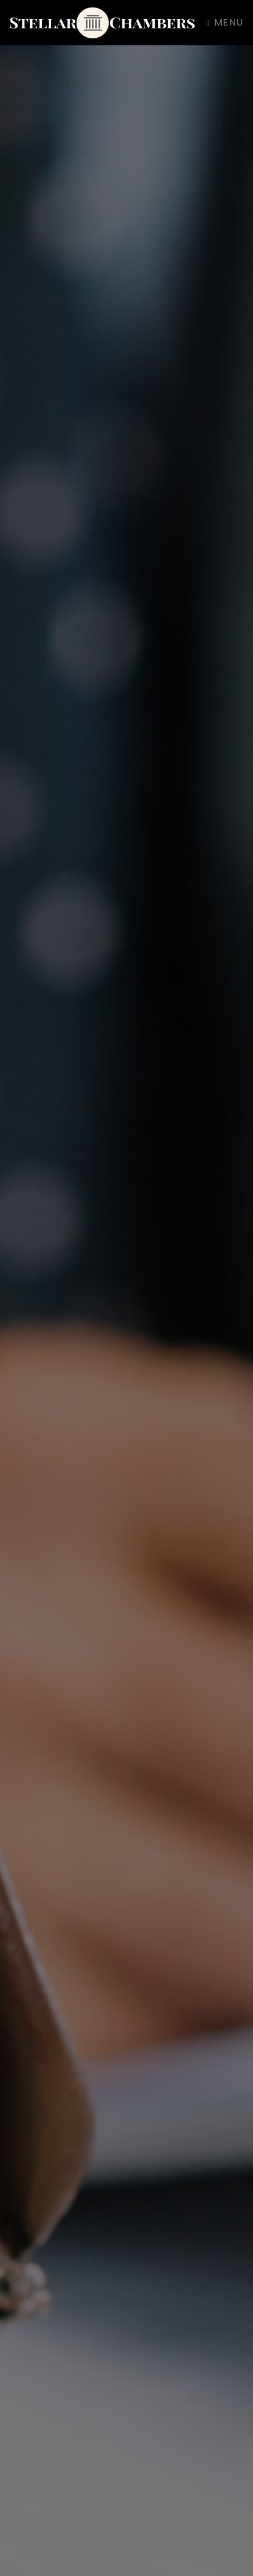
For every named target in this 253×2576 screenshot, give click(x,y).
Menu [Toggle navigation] (225, 22)
